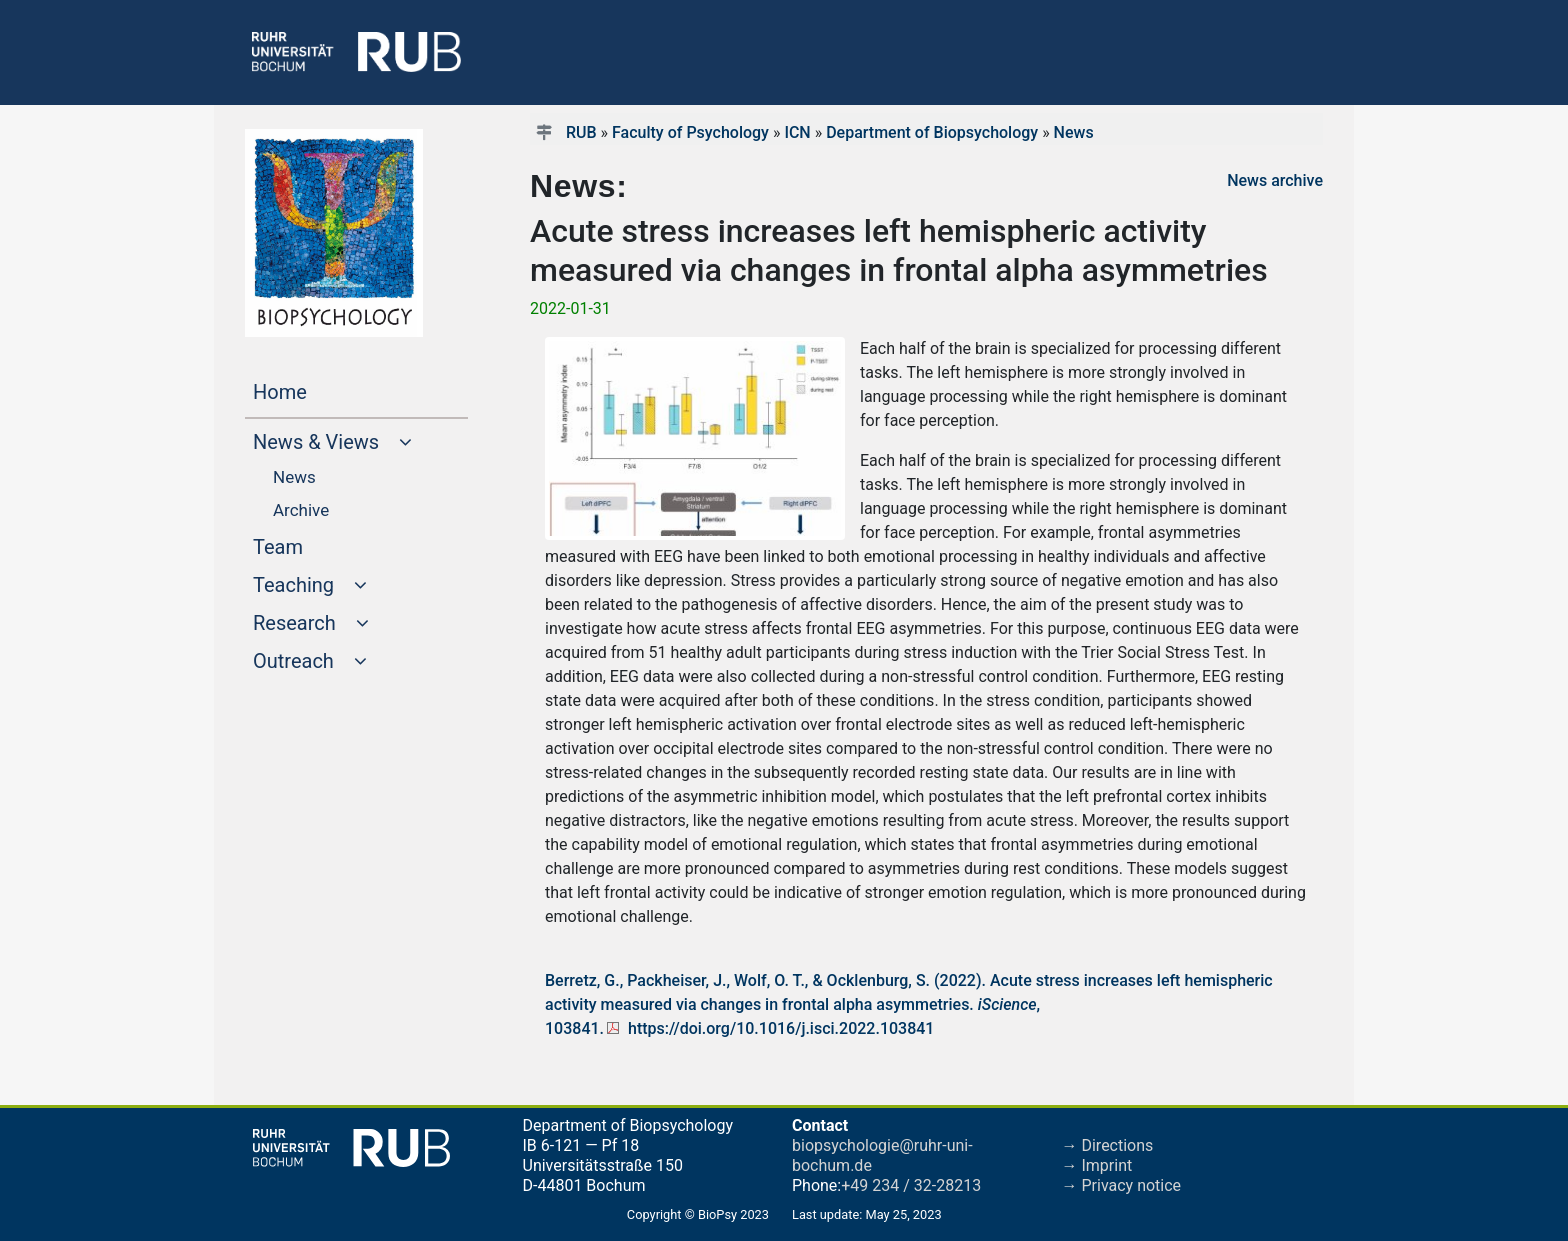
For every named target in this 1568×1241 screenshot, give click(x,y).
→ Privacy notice (1122, 1185)
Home (318, 390)
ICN (797, 132)
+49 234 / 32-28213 (911, 1185)
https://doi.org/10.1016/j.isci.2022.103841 (781, 1028)
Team (316, 545)
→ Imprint (1097, 1165)
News (1074, 132)
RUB (581, 132)
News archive (1275, 180)
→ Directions (1108, 1145)
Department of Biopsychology (932, 132)
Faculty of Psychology (690, 132)
